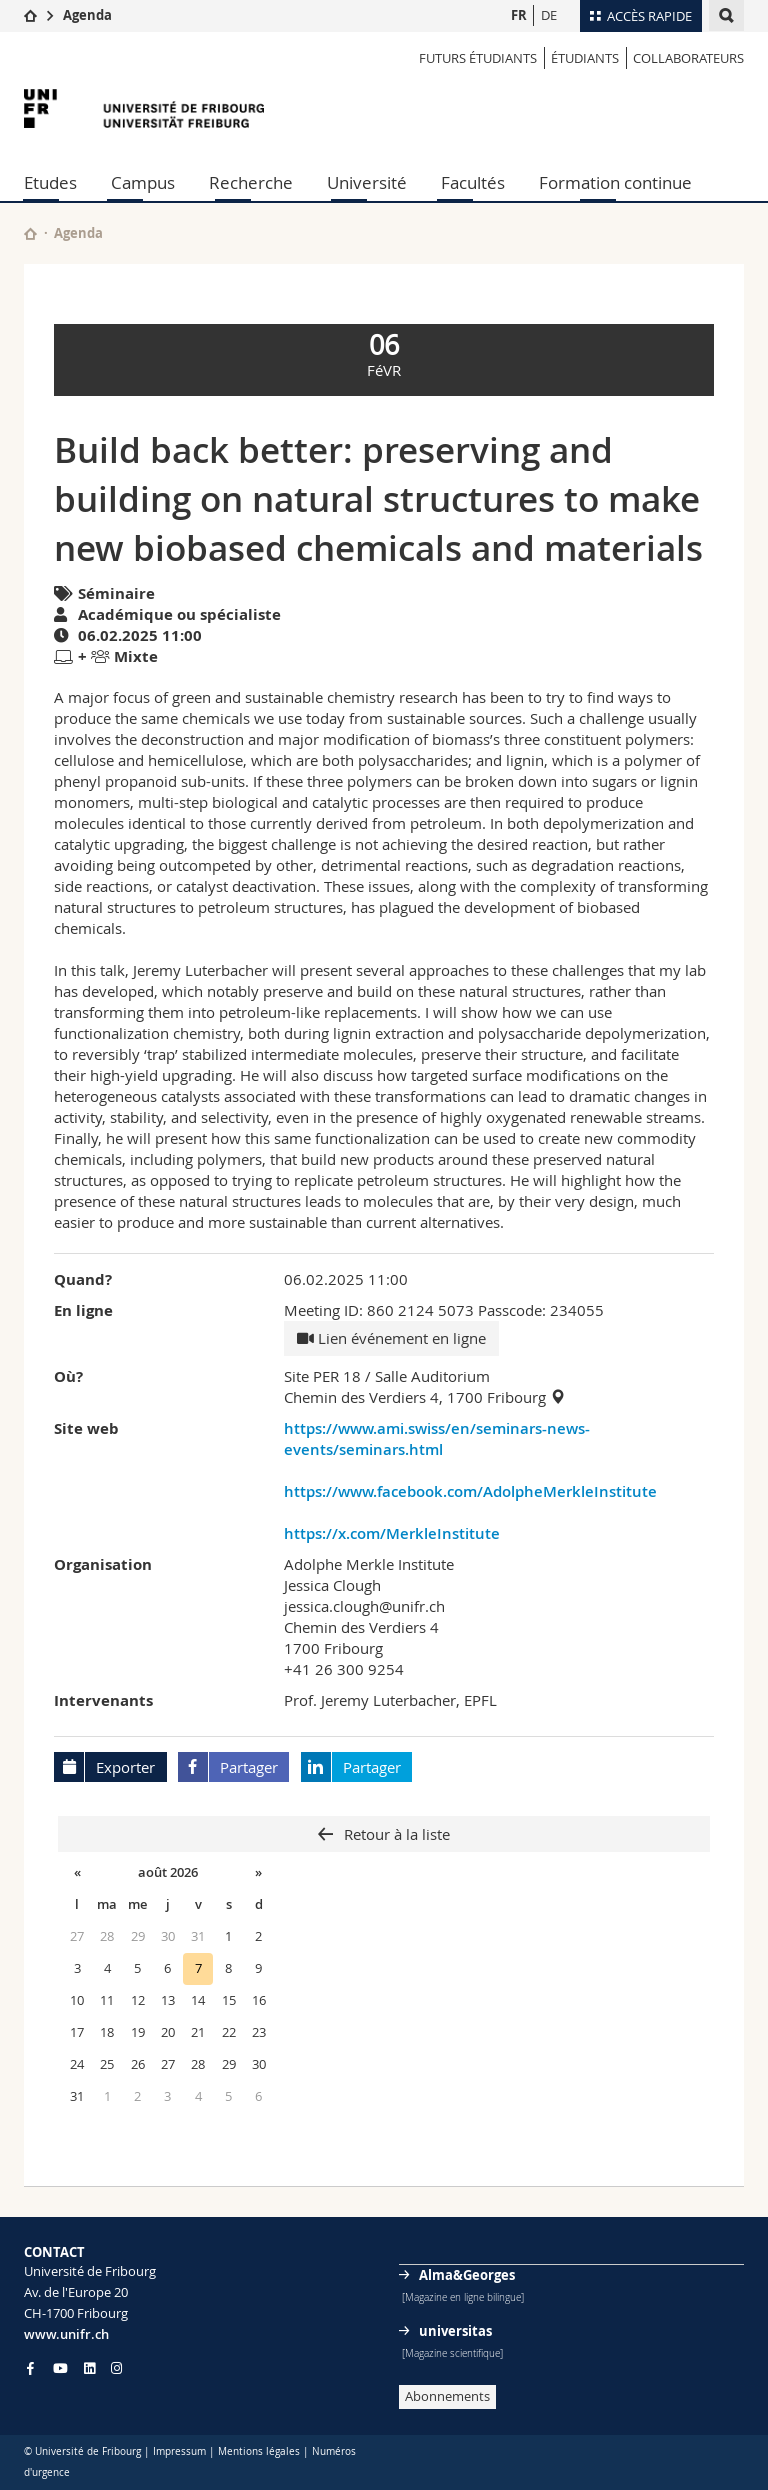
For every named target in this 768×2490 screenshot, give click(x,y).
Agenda (87, 15)
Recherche (251, 182)
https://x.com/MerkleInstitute (392, 1533)
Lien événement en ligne (391, 1338)
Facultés (473, 182)
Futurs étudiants (478, 58)
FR (519, 15)
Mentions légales (259, 2451)
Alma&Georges (467, 2275)
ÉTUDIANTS (585, 58)
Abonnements (447, 2396)
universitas (455, 2331)
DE (549, 15)
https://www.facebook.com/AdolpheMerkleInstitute (470, 1491)
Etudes (50, 182)
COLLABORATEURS (688, 58)
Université (367, 182)
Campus (143, 182)
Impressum (179, 2451)
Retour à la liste (395, 1834)
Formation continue (615, 182)
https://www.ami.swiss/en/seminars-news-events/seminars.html (437, 1439)
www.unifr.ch (66, 2334)
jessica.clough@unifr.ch (364, 1606)
